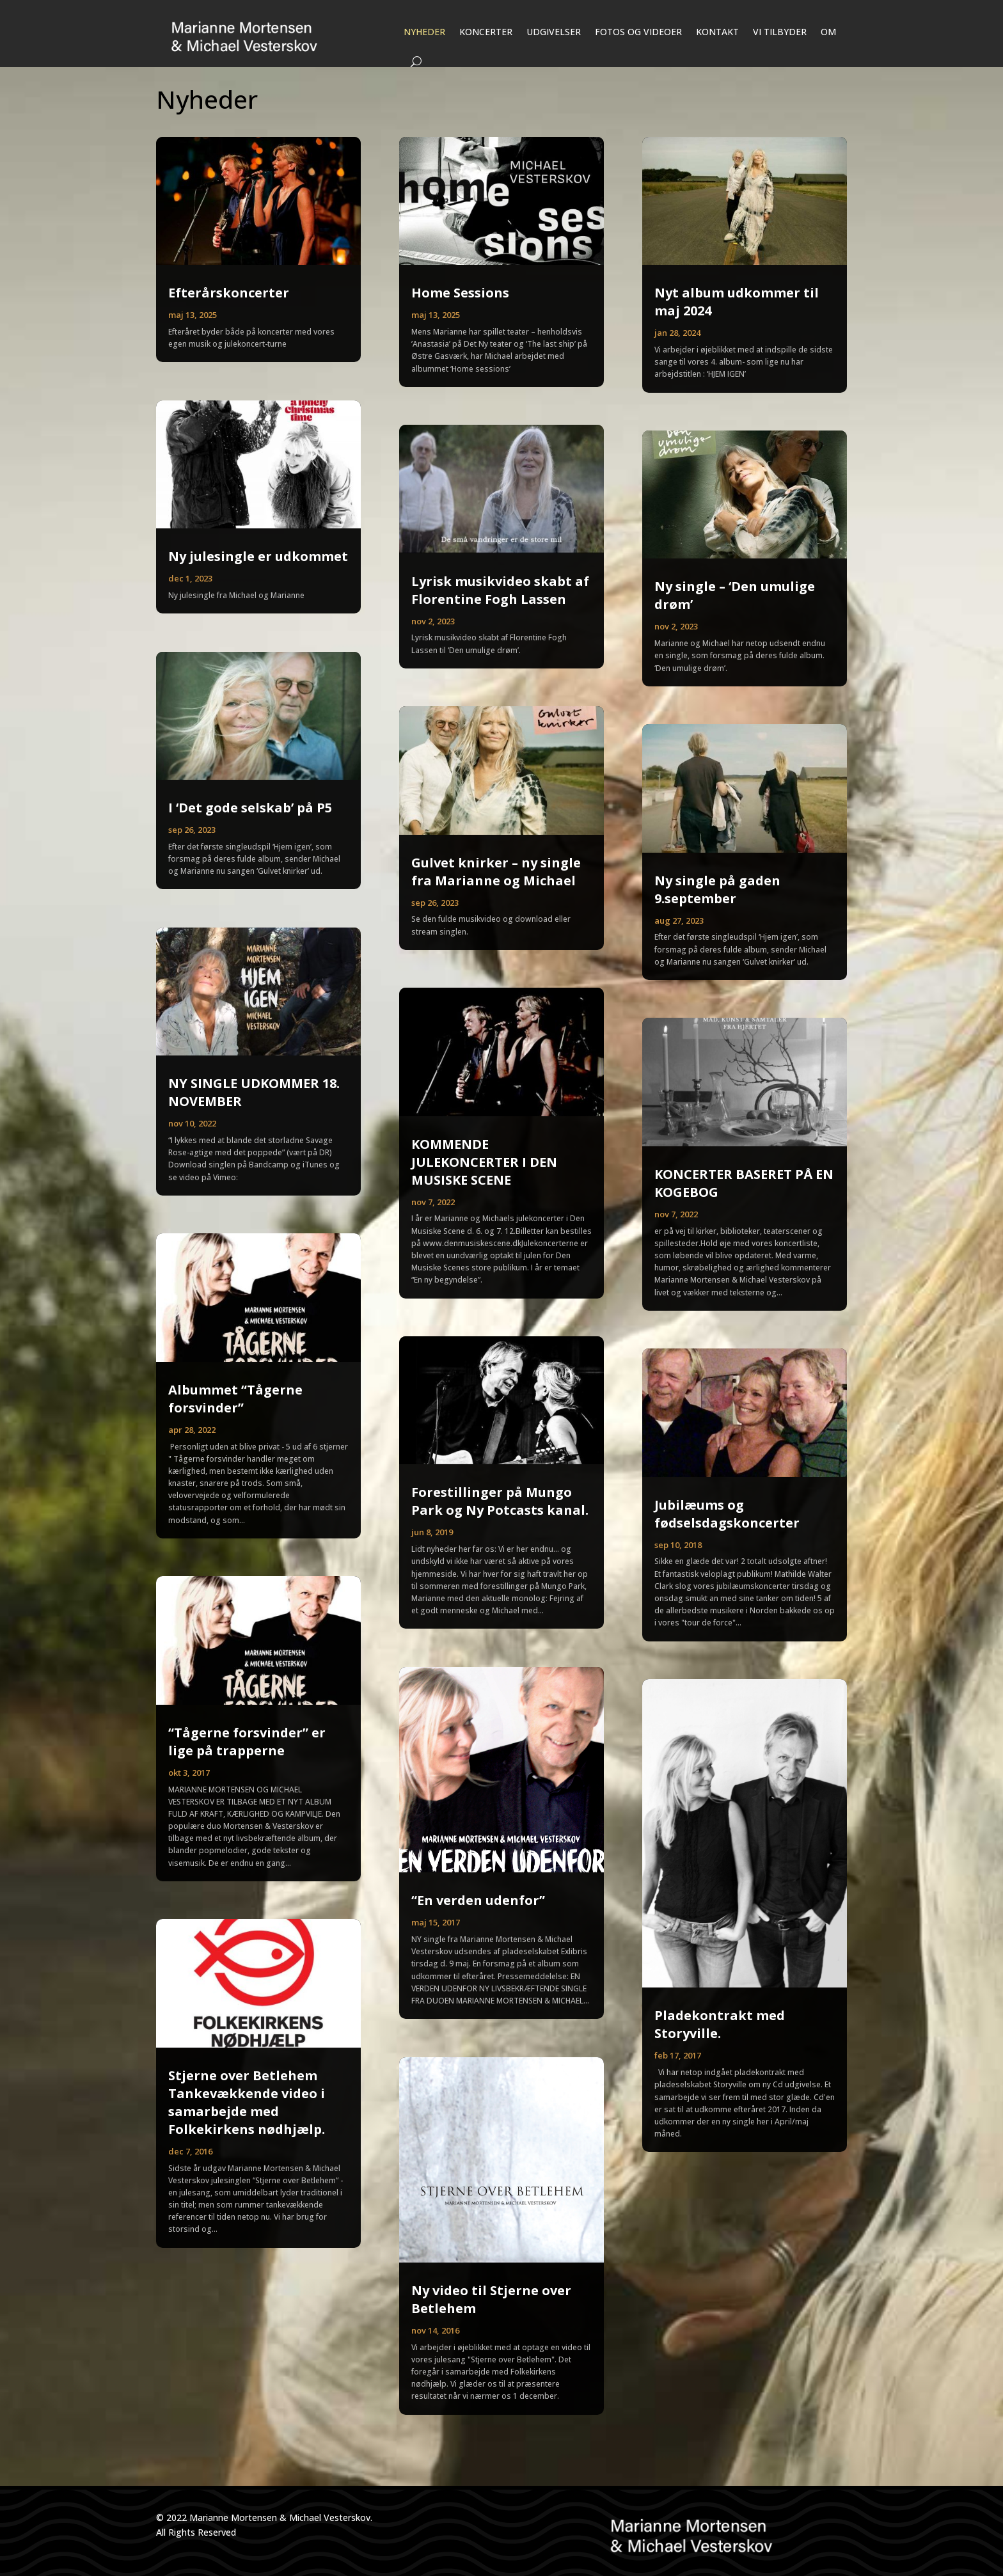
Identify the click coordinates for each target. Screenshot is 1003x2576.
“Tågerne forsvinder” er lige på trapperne (247, 1741)
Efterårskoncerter (228, 292)
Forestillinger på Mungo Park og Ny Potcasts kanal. (499, 1501)
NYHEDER (424, 32)
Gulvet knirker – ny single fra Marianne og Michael (496, 871)
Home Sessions (460, 292)
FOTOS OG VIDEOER (638, 32)
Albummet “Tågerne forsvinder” (235, 1398)
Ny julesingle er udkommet (258, 556)
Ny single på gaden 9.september (717, 889)
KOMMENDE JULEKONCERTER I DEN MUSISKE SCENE (484, 1162)
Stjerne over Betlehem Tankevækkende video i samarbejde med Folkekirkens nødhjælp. (246, 2102)
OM (828, 32)
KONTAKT (717, 32)
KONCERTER (485, 32)
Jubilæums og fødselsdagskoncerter (727, 1513)
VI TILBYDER (780, 32)
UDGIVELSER (553, 32)
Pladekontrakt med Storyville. (719, 2024)
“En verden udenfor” (478, 1900)
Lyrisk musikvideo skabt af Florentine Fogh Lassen (500, 590)
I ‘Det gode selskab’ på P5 (250, 807)
